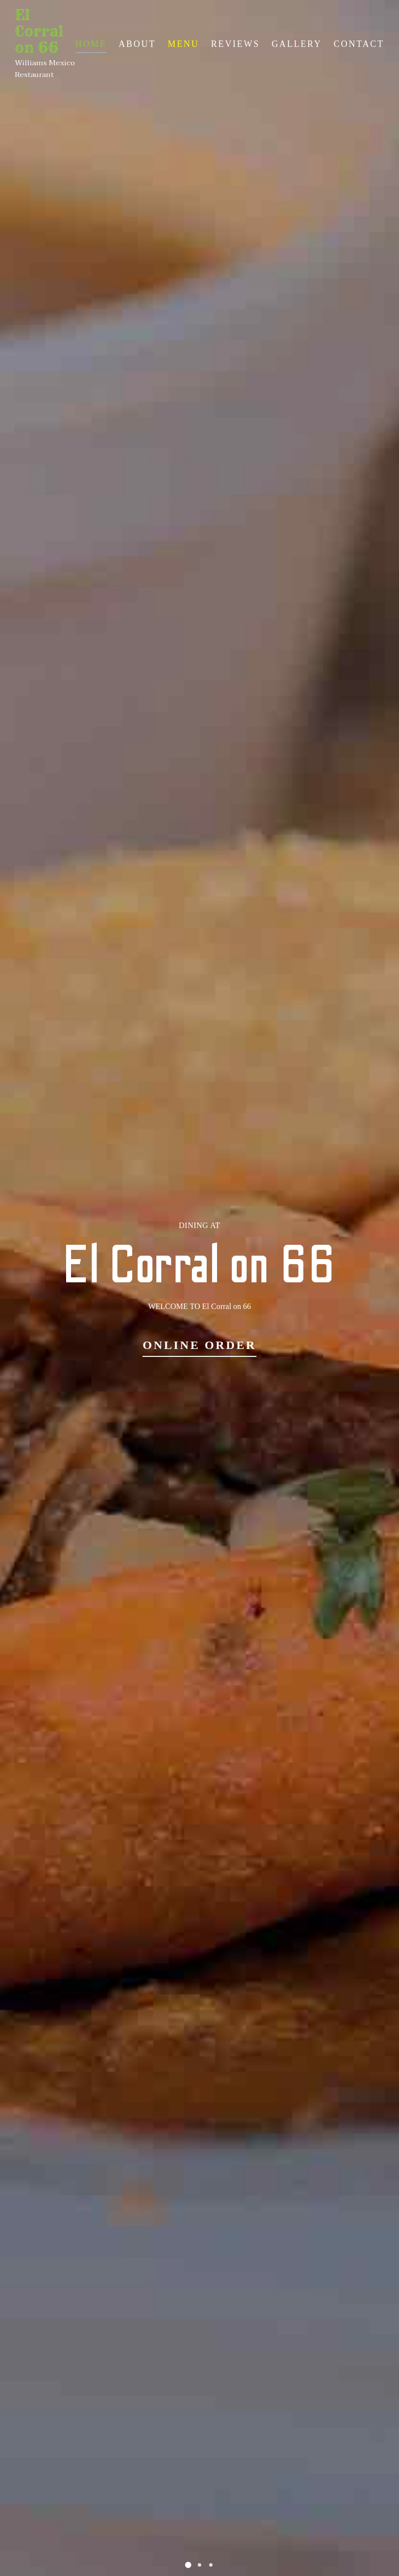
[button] (188, 2565)
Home (91, 44)
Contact (359, 44)
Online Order (199, 1345)
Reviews (235, 44)
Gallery (297, 44)
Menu (183, 44)
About (137, 44)
